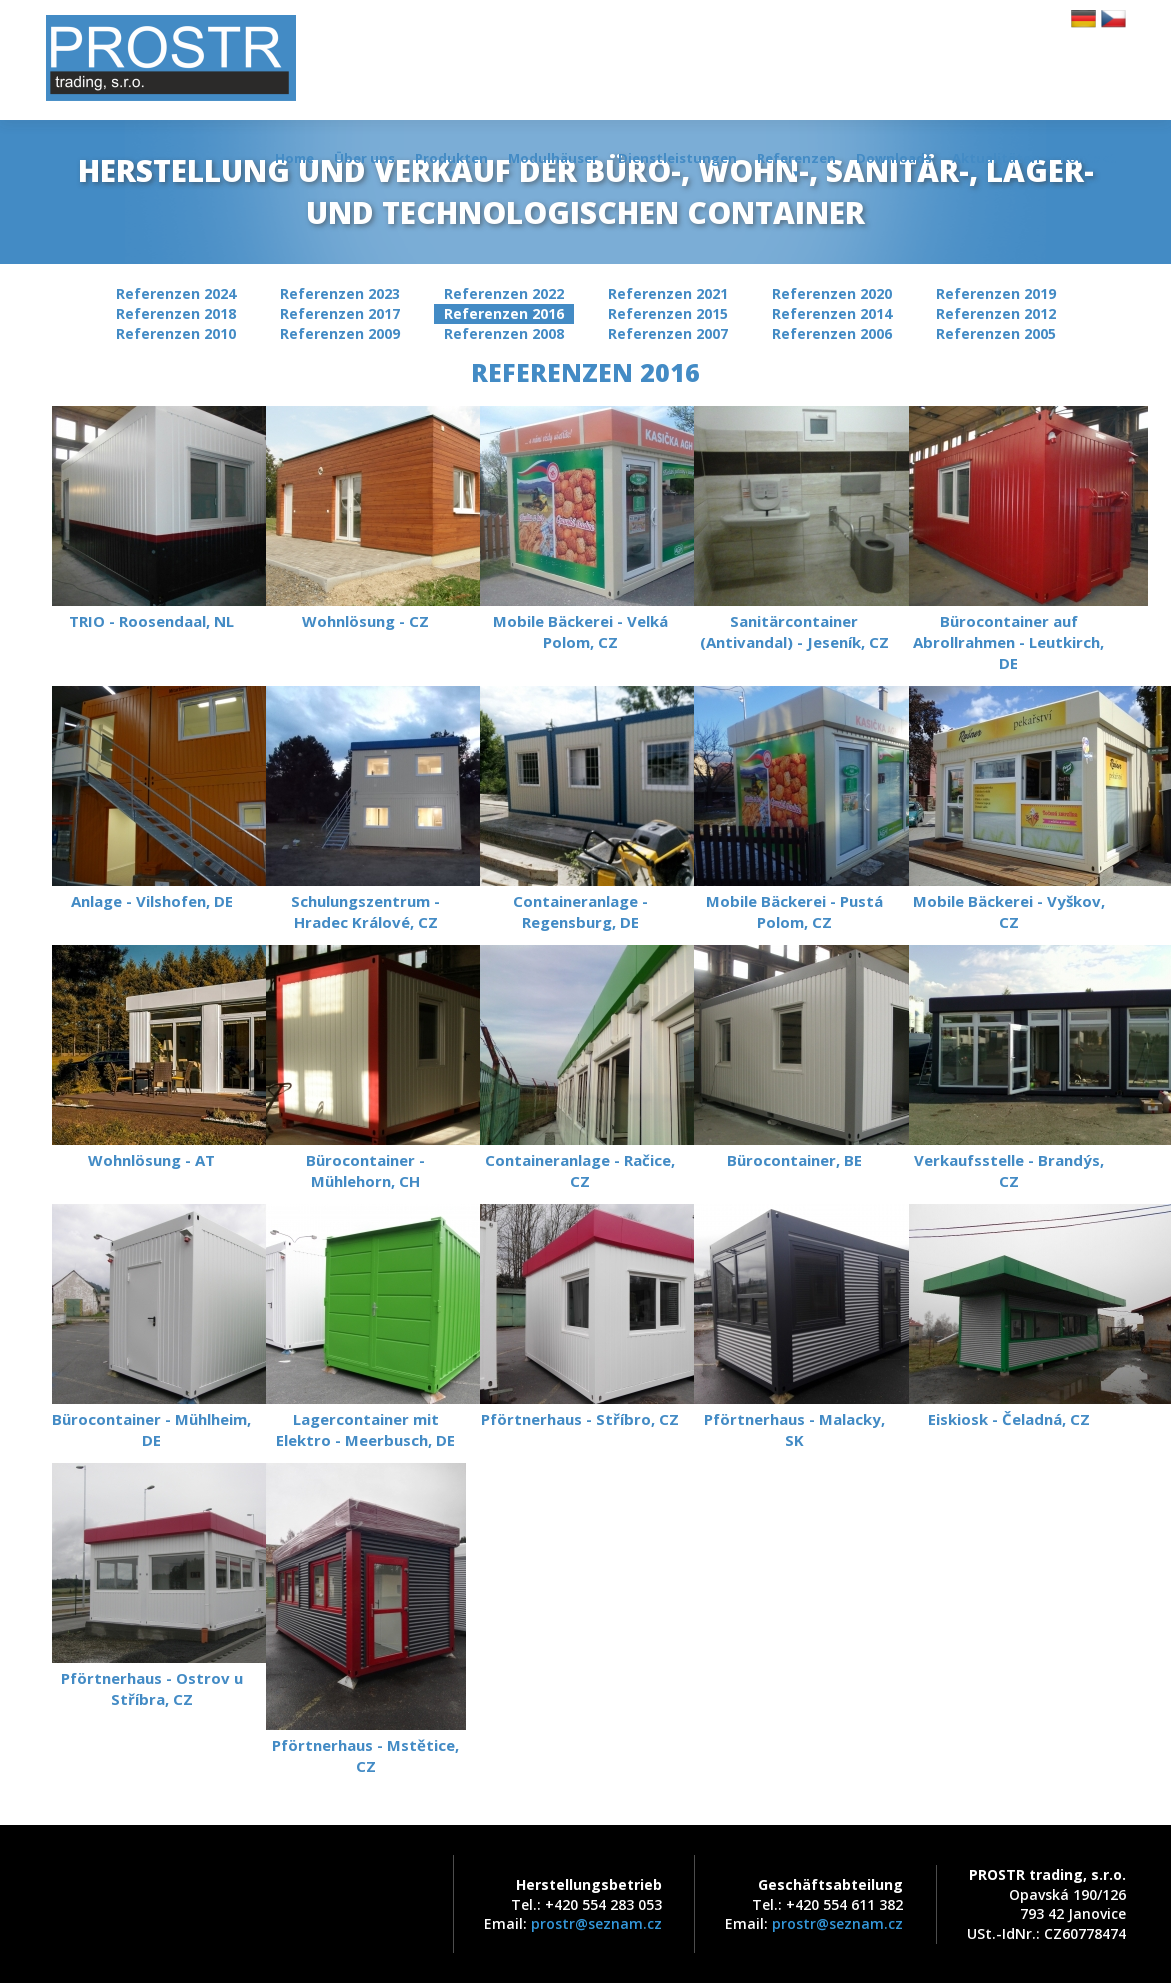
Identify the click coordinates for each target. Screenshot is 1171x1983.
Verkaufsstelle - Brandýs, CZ (1009, 1068)
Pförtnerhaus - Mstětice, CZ (366, 1619)
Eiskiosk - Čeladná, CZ (1009, 1316)
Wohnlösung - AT (152, 1057)
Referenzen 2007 (668, 333)
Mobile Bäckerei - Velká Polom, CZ (580, 529)
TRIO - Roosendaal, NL (152, 518)
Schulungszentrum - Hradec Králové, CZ (366, 809)
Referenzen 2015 (668, 313)
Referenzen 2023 (340, 293)
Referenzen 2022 (504, 293)
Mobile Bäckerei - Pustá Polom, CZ (794, 809)
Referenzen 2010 (176, 333)
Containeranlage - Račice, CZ (580, 1068)
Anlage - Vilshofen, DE (152, 798)
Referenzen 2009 (340, 333)
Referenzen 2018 (176, 313)
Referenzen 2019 (996, 293)
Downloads (894, 158)
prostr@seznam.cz (596, 1923)
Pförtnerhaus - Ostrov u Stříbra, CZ (152, 1586)
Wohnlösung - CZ (366, 518)
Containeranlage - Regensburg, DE (580, 809)
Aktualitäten (996, 158)
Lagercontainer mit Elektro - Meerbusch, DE (366, 1327)
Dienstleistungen (677, 158)
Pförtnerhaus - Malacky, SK (794, 1327)
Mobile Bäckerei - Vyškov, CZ (1009, 809)
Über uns (364, 158)
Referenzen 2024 (176, 293)
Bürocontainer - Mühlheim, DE (152, 1327)
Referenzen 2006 (832, 333)
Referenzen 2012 (996, 313)
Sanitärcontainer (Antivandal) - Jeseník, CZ (794, 529)
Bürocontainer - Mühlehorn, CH (366, 1068)
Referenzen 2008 (504, 333)
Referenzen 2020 (832, 293)
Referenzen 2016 (504, 313)
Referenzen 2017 (340, 313)
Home (294, 158)
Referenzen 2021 (668, 293)
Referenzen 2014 (832, 313)
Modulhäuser (553, 158)
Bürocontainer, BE (794, 1057)
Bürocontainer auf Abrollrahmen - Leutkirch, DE (1009, 539)
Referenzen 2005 (996, 333)
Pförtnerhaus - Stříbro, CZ (580, 1316)
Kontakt (1088, 158)
